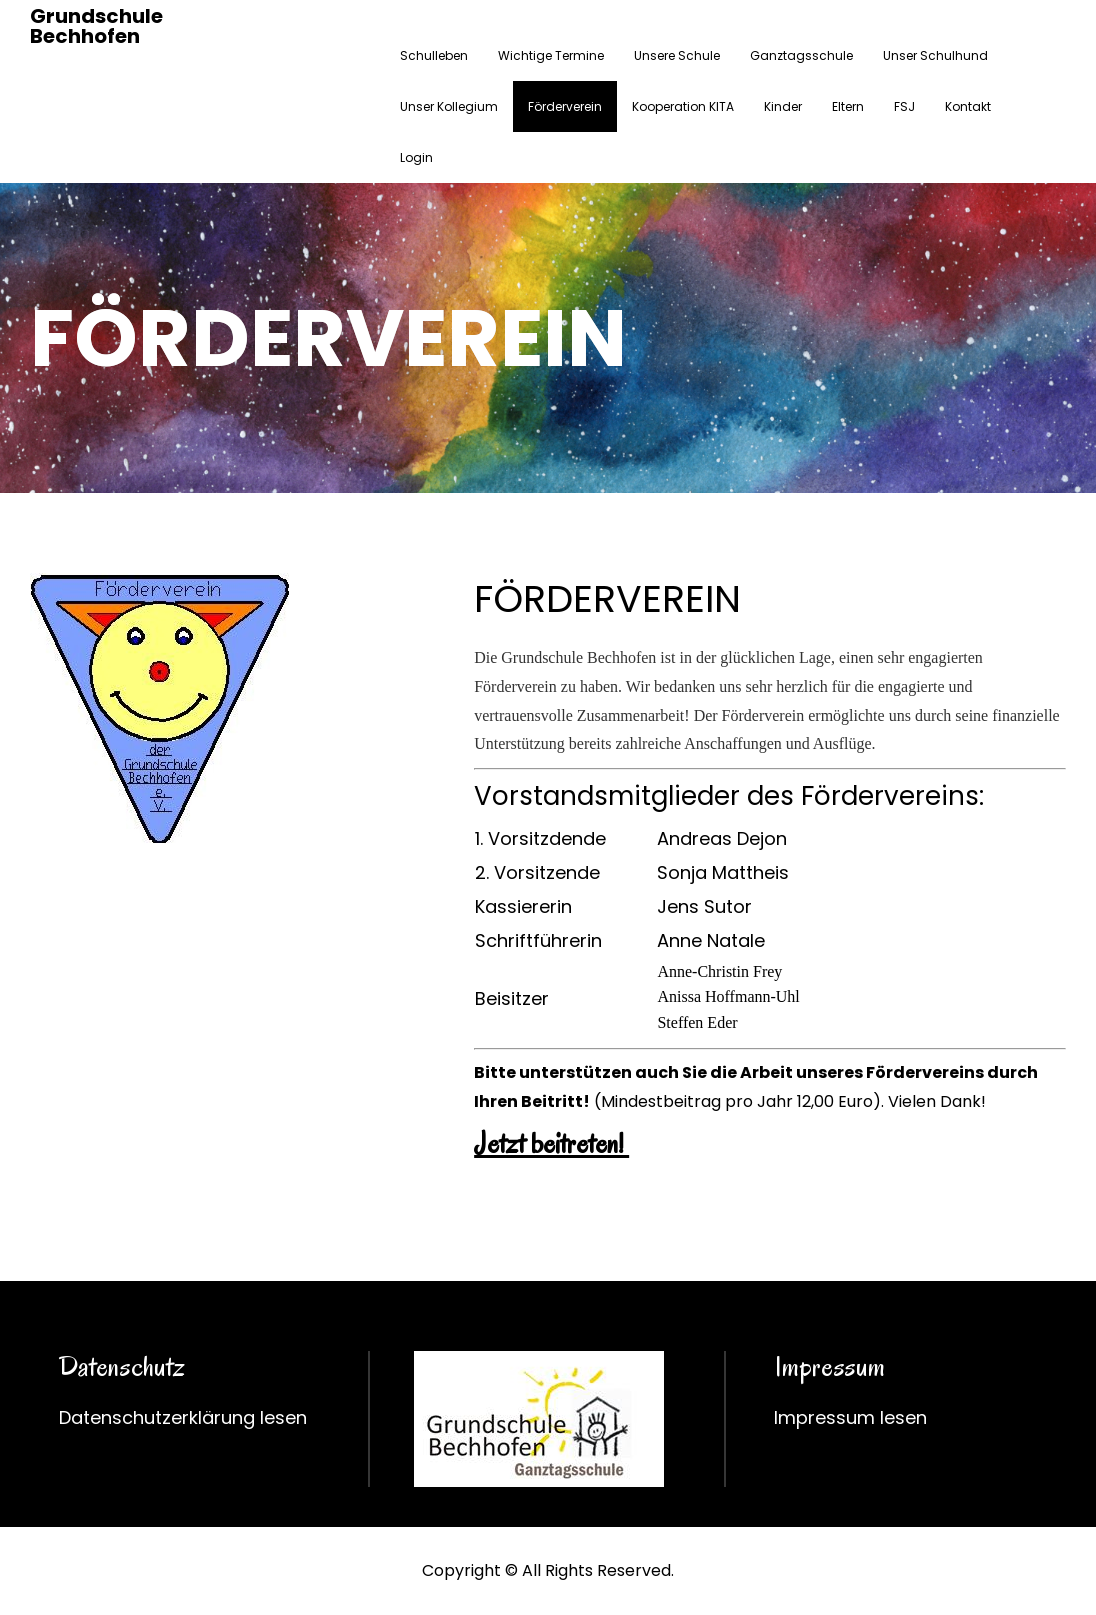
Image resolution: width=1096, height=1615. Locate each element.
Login (416, 157)
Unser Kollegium (449, 106)
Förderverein (565, 106)
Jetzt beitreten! (551, 1143)
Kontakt (968, 106)
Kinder (783, 106)
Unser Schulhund (935, 55)
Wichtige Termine (551, 55)
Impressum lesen (850, 1417)
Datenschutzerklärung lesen (183, 1417)
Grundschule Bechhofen (96, 26)
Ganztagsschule (801, 55)
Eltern (848, 106)
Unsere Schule (677, 55)
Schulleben (434, 55)
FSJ (904, 106)
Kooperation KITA (683, 106)
